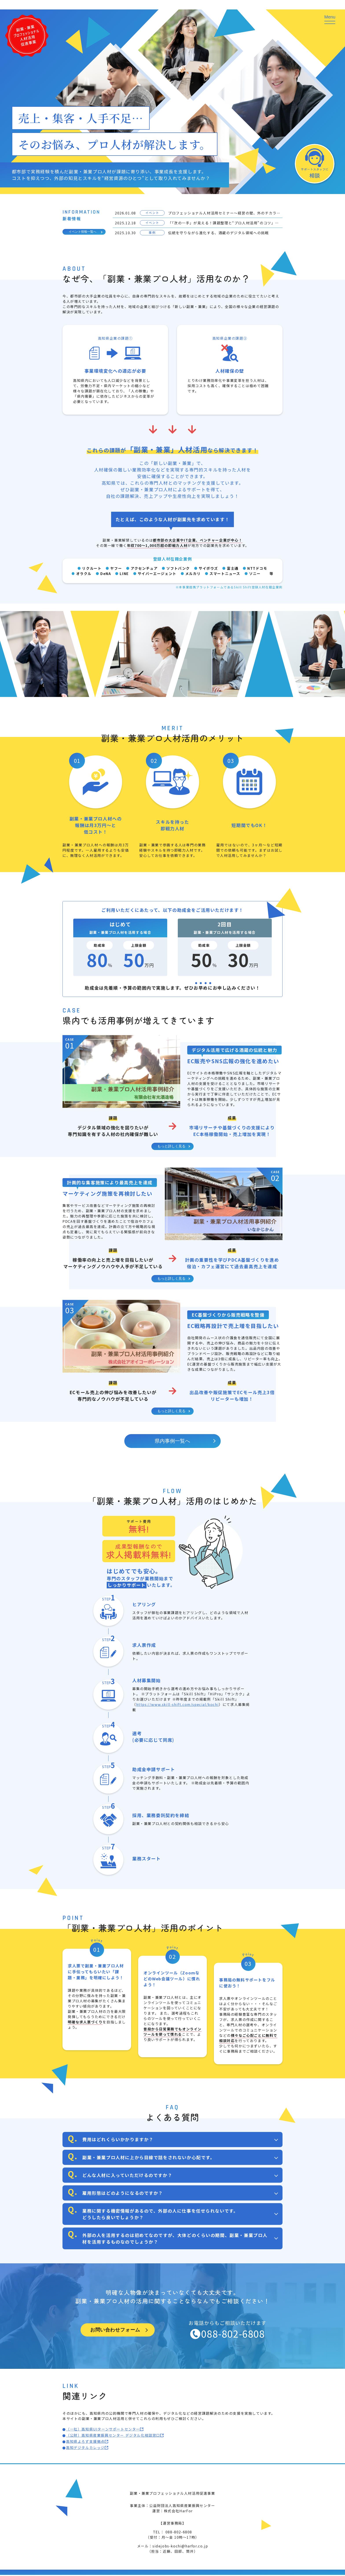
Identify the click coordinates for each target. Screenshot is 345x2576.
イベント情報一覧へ (82, 231)
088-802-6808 (233, 2335)
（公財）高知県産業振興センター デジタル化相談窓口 (113, 2436)
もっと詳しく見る (171, 1146)
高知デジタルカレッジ (85, 2448)
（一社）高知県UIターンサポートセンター (103, 2430)
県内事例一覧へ (172, 1441)
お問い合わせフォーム (115, 2331)
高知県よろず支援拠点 (85, 2442)
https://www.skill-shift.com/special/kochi (177, 1704)
